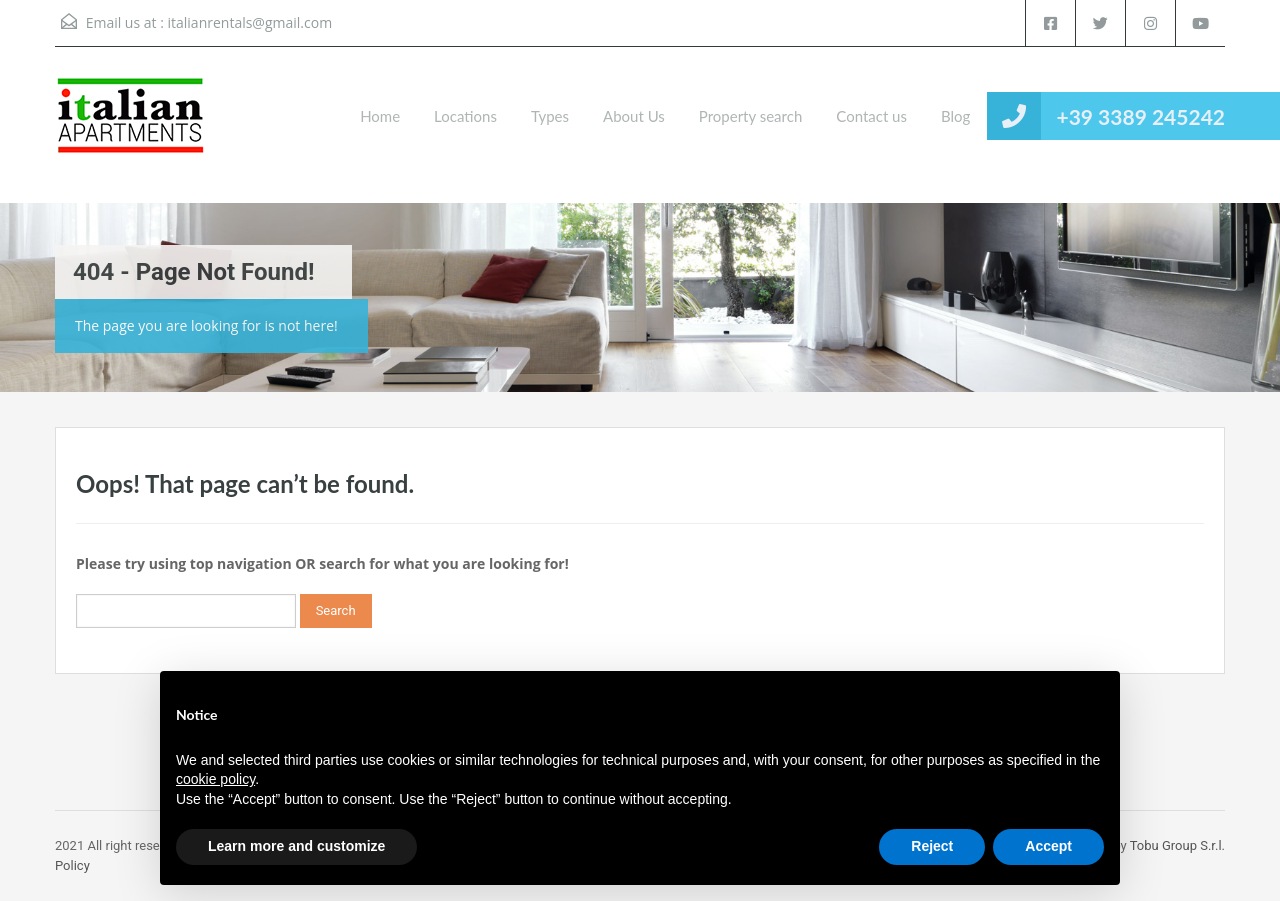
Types (550, 116)
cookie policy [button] (215, 779)
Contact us (871, 116)
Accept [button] (1048, 846)
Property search (750, 116)
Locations (465, 116)
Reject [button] (932, 846)
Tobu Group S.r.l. (1177, 845)
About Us (634, 116)
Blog (955, 116)
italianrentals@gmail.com (249, 22)
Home (380, 116)
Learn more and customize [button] (296, 846)
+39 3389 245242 (1140, 116)
